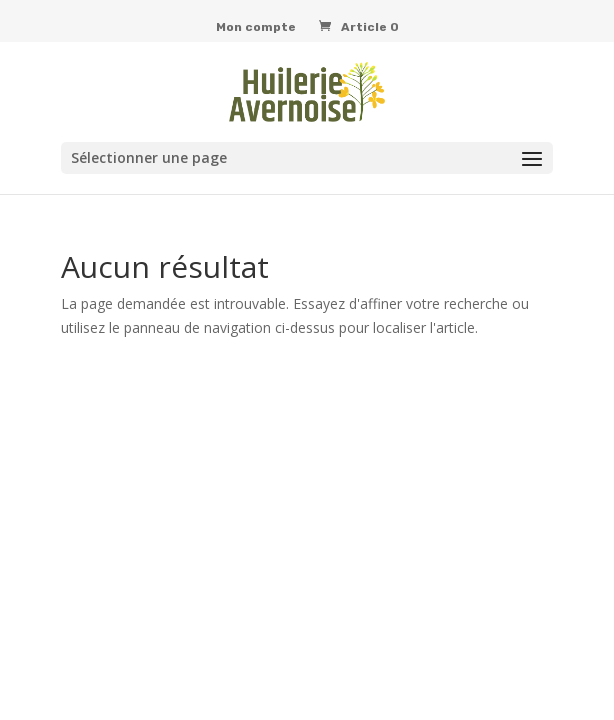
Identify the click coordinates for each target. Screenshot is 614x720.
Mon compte (256, 27)
